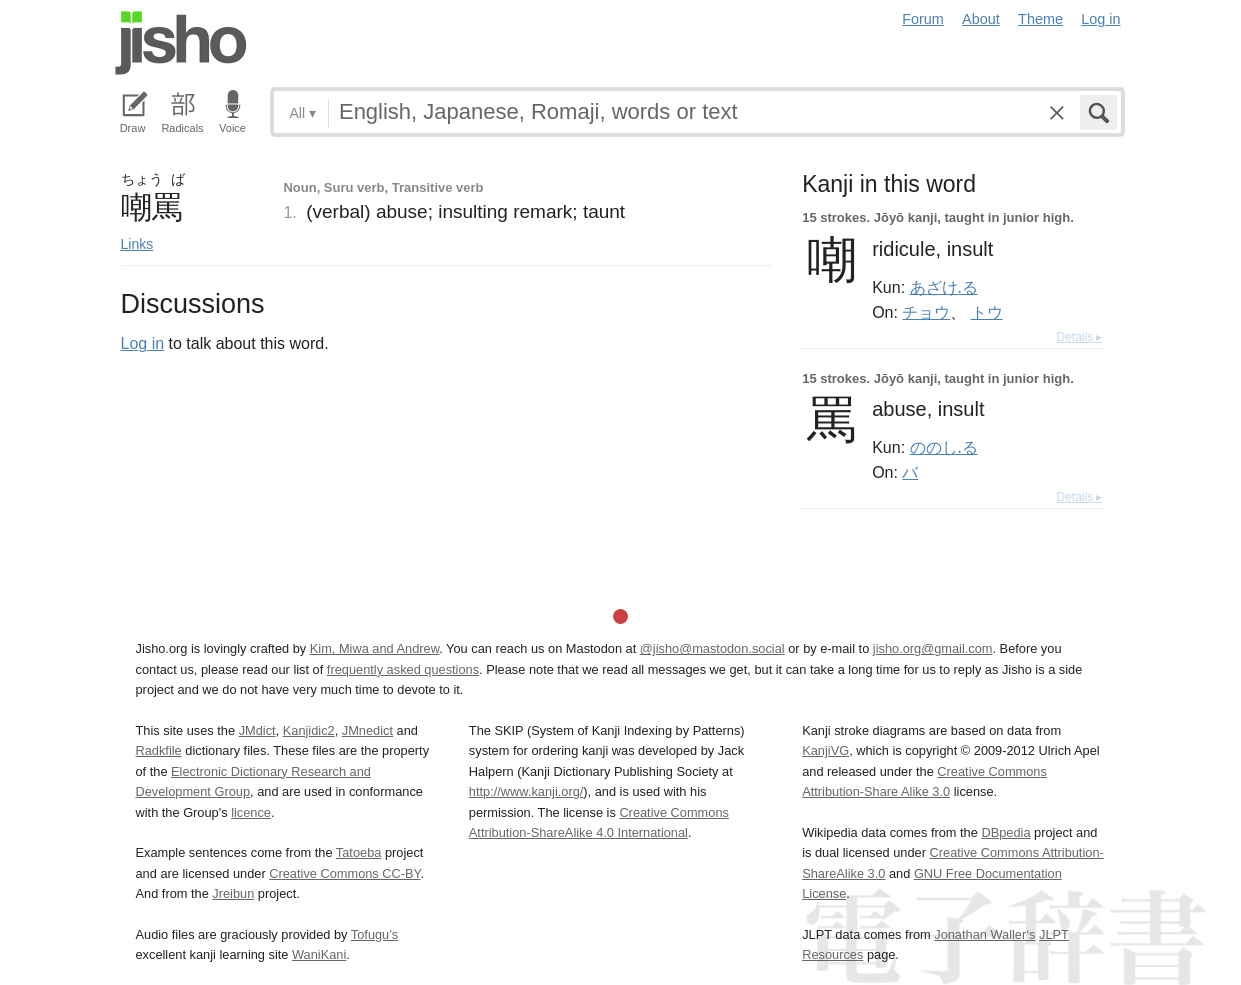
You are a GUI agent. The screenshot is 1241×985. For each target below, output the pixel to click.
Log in (1100, 19)
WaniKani (319, 954)
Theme (1040, 19)
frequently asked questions (403, 669)
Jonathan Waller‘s (984, 934)
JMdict (257, 730)
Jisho (181, 43)
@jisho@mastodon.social (712, 648)
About (981, 19)
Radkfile (159, 750)
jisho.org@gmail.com (933, 648)
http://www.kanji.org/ (526, 791)
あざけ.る (944, 287)
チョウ (926, 312)
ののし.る (944, 447)
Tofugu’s (374, 934)
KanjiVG (825, 750)
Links (137, 244)
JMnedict (367, 730)
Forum (923, 19)
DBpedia (1005, 832)
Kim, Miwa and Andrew (374, 648)
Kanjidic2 (309, 730)
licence (251, 812)
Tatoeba (359, 852)
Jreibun (233, 893)
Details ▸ (1079, 337)
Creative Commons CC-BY (344, 873)
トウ (987, 312)
